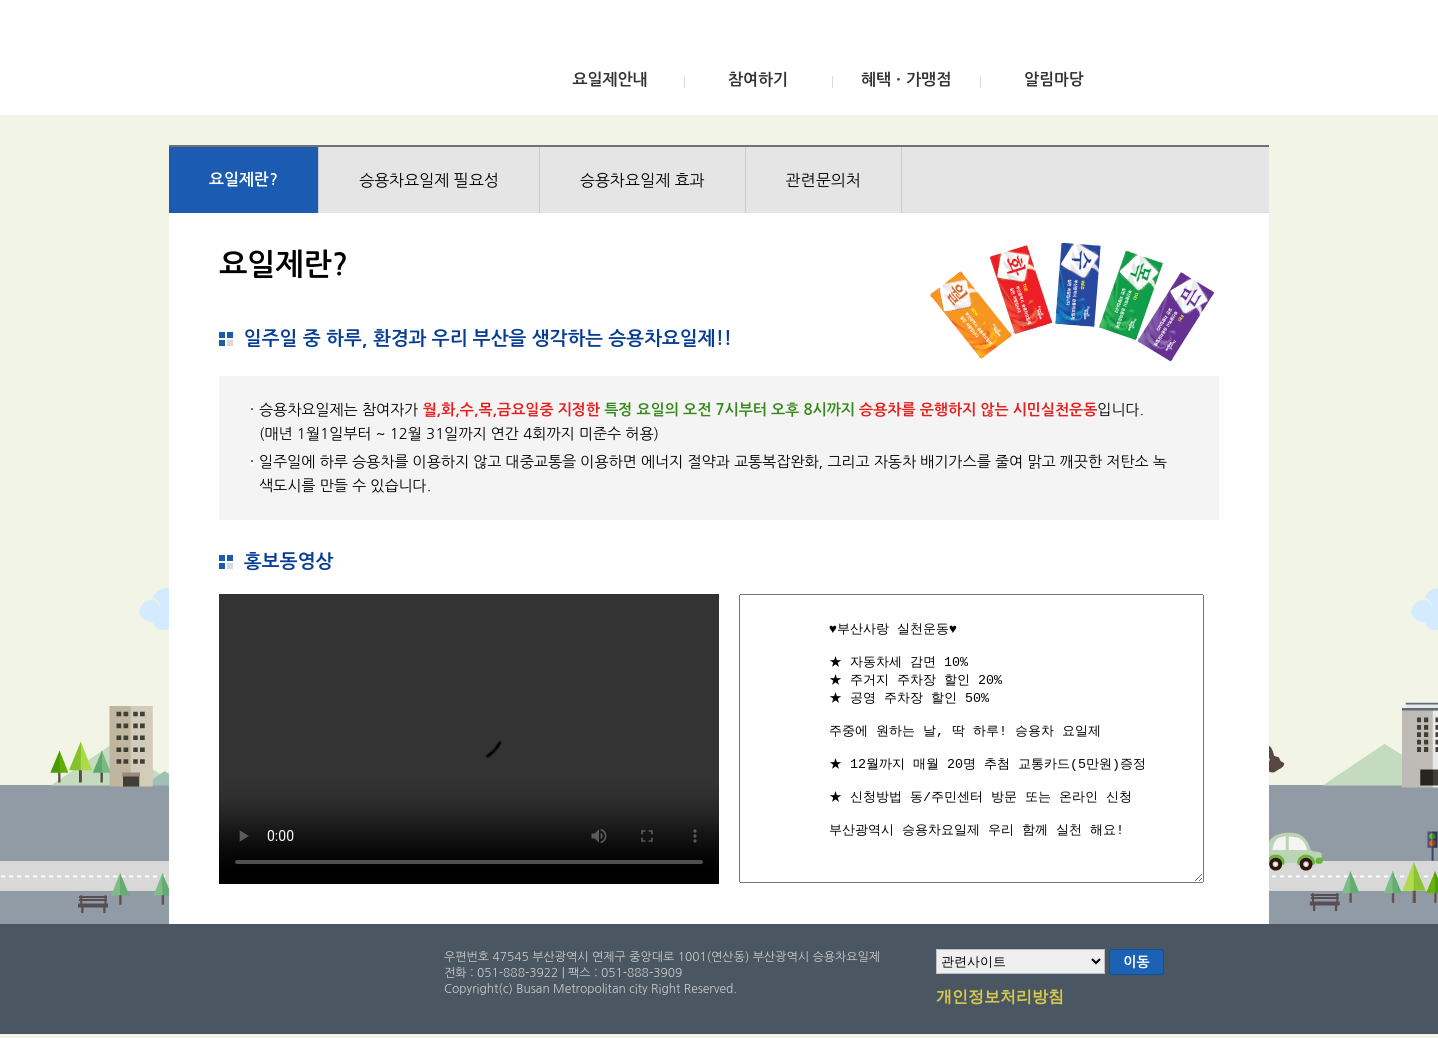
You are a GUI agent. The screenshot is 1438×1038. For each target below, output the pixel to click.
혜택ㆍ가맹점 (906, 79)
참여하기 (758, 79)
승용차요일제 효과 (642, 180)
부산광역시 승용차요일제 (317, 63)
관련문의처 (823, 180)
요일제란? (243, 179)
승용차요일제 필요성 (429, 180)
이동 (1136, 962)
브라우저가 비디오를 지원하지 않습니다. (469, 739)
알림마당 (1054, 79)
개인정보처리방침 (1000, 998)
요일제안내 (609, 79)
